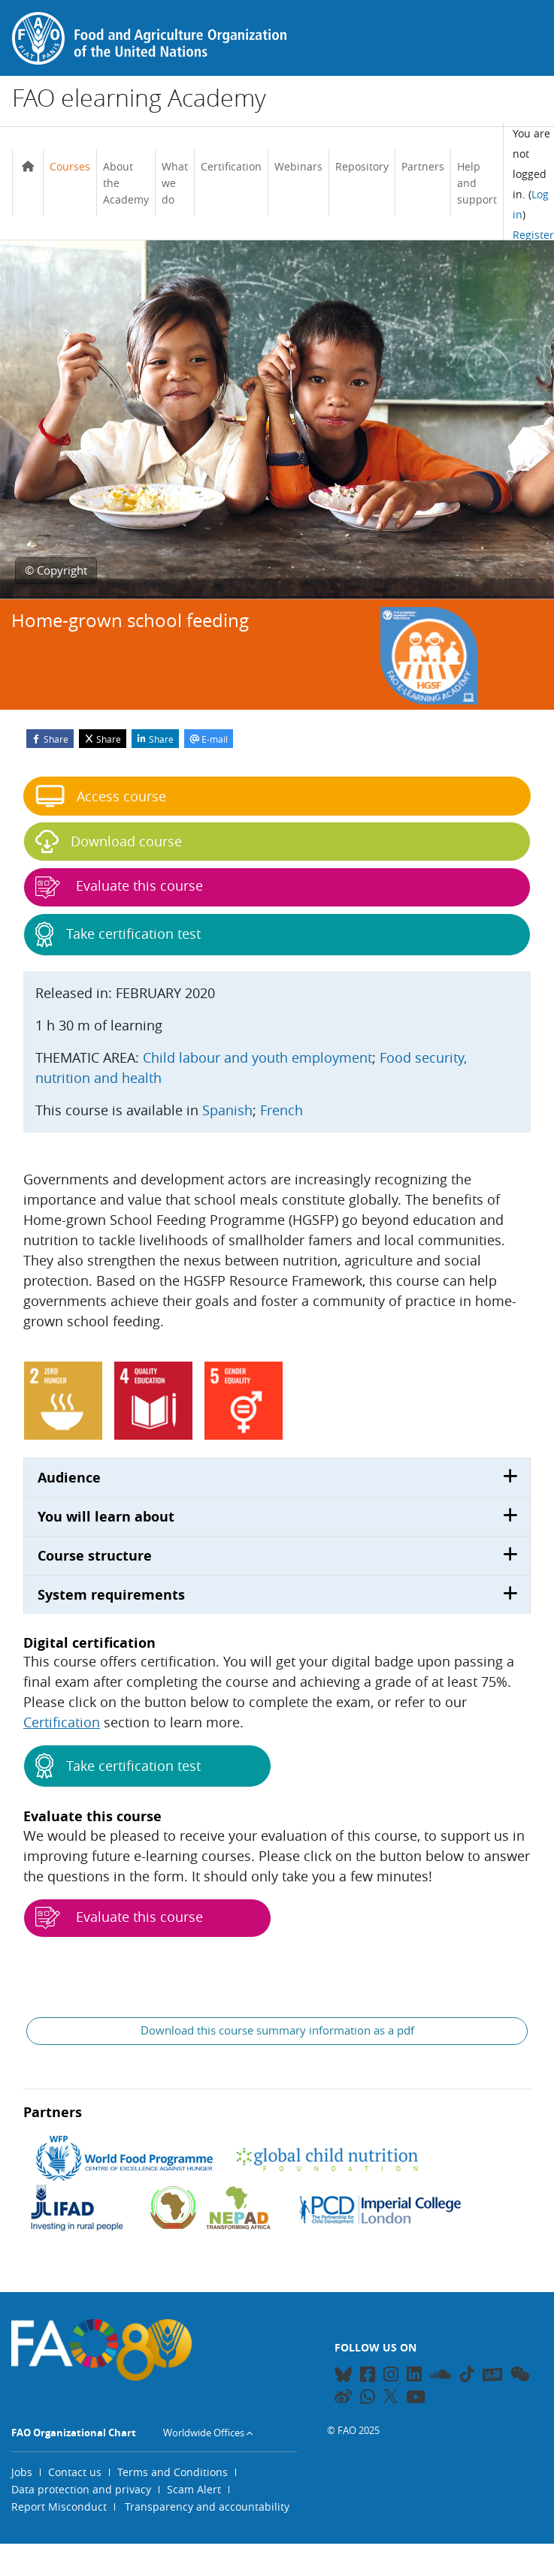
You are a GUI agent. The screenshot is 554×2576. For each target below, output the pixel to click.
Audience (69, 1477)
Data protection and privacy (81, 2489)
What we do (175, 182)
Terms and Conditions (172, 2472)
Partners (422, 166)
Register (533, 235)
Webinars (298, 166)
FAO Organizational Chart (73, 2432)
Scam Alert (194, 2489)
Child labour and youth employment (257, 1057)
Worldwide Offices (203, 2432)
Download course (108, 841)
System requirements (111, 1594)
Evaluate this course (119, 1918)
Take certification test (118, 1766)
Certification (231, 166)
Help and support (477, 182)
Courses (70, 166)
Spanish (227, 1110)
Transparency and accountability (207, 2506)
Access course (100, 796)
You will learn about (106, 1516)
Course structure (95, 1555)
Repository (362, 166)
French (281, 1110)
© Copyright (56, 570)
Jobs (21, 2472)
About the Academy (126, 182)
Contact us (74, 2472)
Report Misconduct (59, 2506)
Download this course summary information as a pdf (277, 2030)
